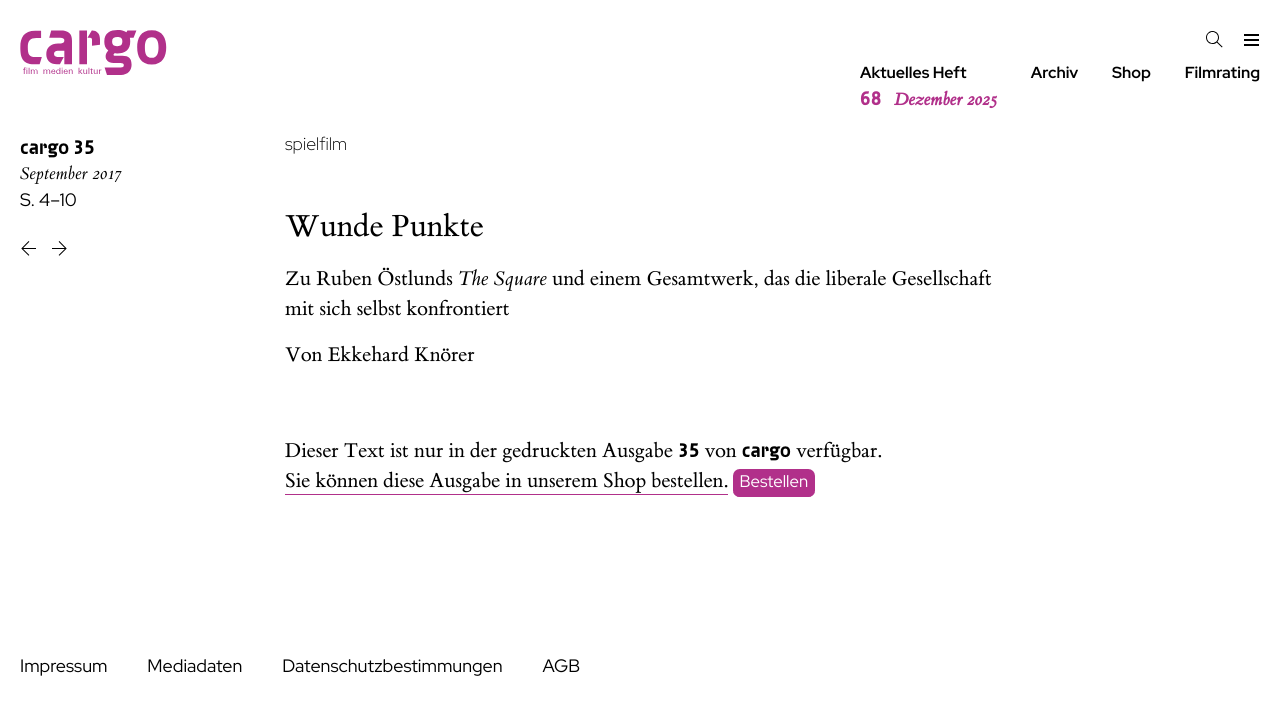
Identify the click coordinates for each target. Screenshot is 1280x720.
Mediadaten (194, 666)
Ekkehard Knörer (401, 355)
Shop (1131, 72)
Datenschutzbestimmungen (392, 666)
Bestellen (774, 482)
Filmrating (1222, 72)
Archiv (1055, 72)
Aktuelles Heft (928, 87)
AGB (561, 666)
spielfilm (316, 144)
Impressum (63, 666)
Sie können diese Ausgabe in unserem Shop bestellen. (506, 481)
